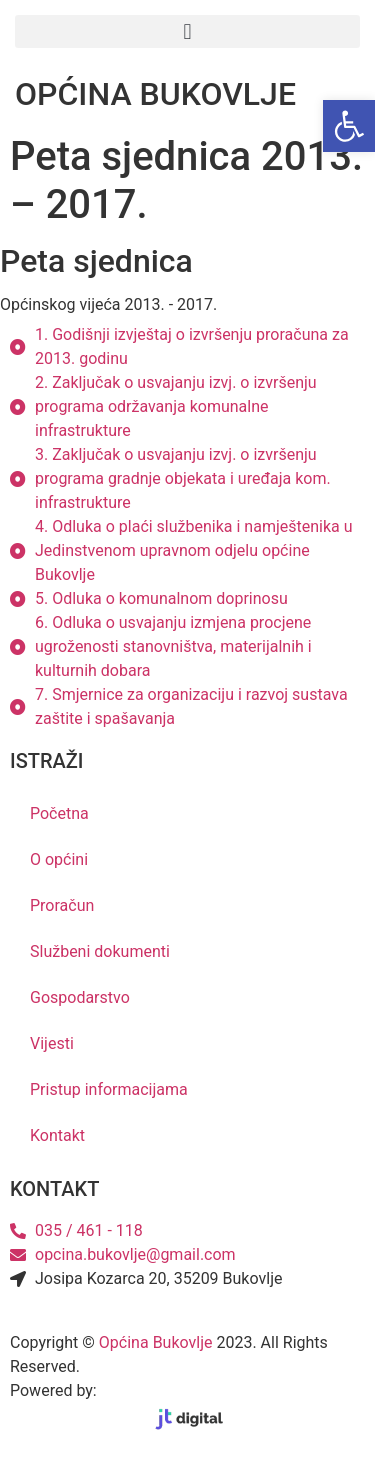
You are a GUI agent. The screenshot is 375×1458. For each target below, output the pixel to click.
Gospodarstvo (80, 997)
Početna (59, 813)
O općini (59, 859)
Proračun (62, 905)
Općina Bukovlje (156, 1342)
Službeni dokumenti (100, 951)
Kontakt (57, 1135)
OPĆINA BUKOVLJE (155, 94)
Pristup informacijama (109, 1089)
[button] (187, 31)
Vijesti (52, 1043)
